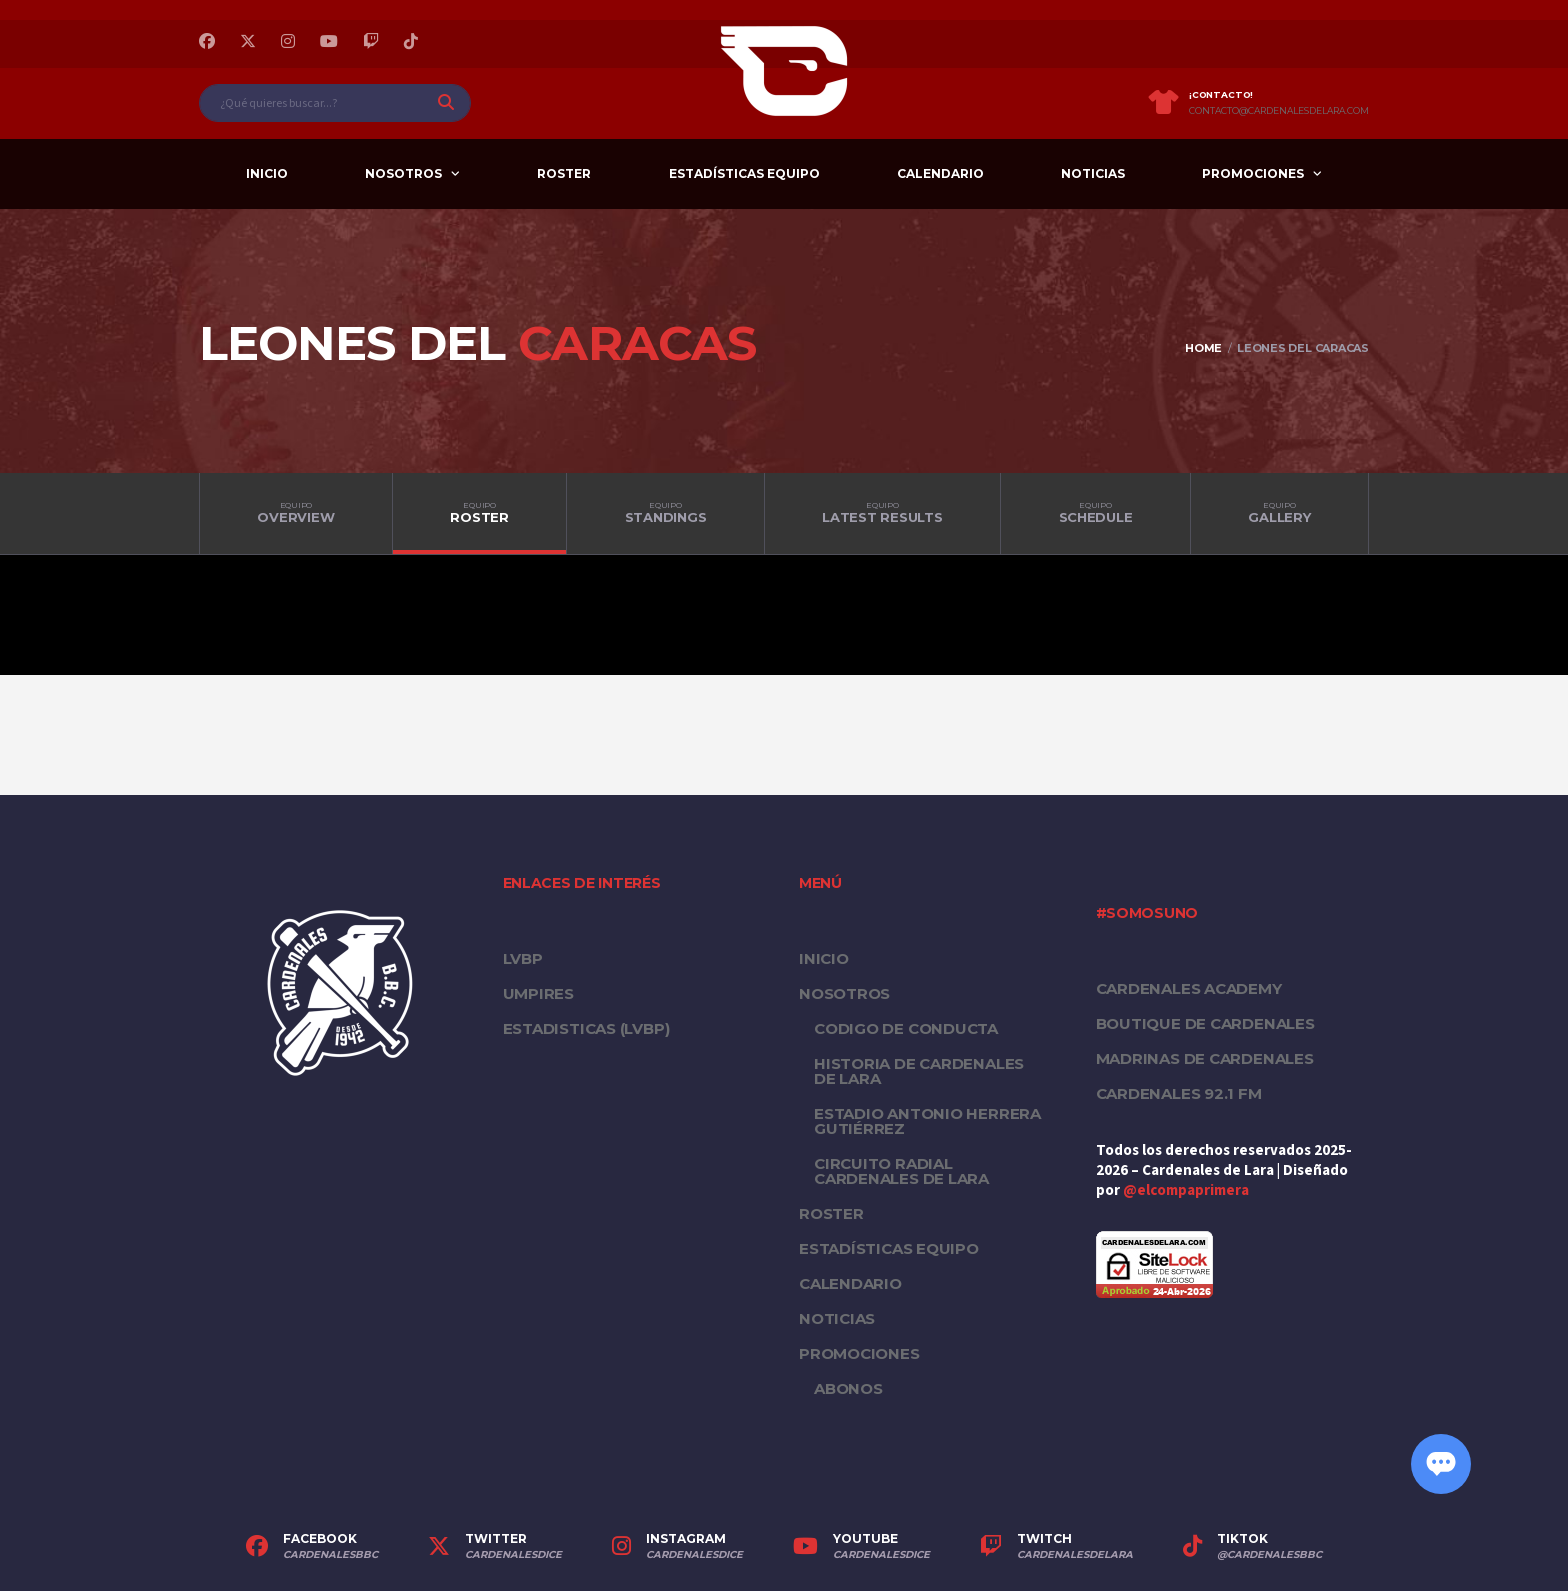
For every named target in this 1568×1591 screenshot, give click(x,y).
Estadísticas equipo (744, 173)
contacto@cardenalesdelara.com (1279, 111)
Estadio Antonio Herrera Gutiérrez (927, 1121)
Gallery (1279, 513)
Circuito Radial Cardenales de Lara (901, 1171)
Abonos (848, 1388)
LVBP (523, 958)
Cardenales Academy (1189, 988)
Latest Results (882, 513)
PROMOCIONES (1253, 173)
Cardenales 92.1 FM (1179, 1093)
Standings (665, 513)
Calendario (940, 173)
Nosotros (403, 173)
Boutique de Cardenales (1205, 1023)
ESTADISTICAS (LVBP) (586, 1028)
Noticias (1093, 173)
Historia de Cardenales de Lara (919, 1071)
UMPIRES (538, 993)
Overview (296, 513)
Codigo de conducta (906, 1028)
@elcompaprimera (1186, 1190)
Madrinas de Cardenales (1205, 1058)
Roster (564, 173)
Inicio (267, 173)
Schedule (1095, 513)
